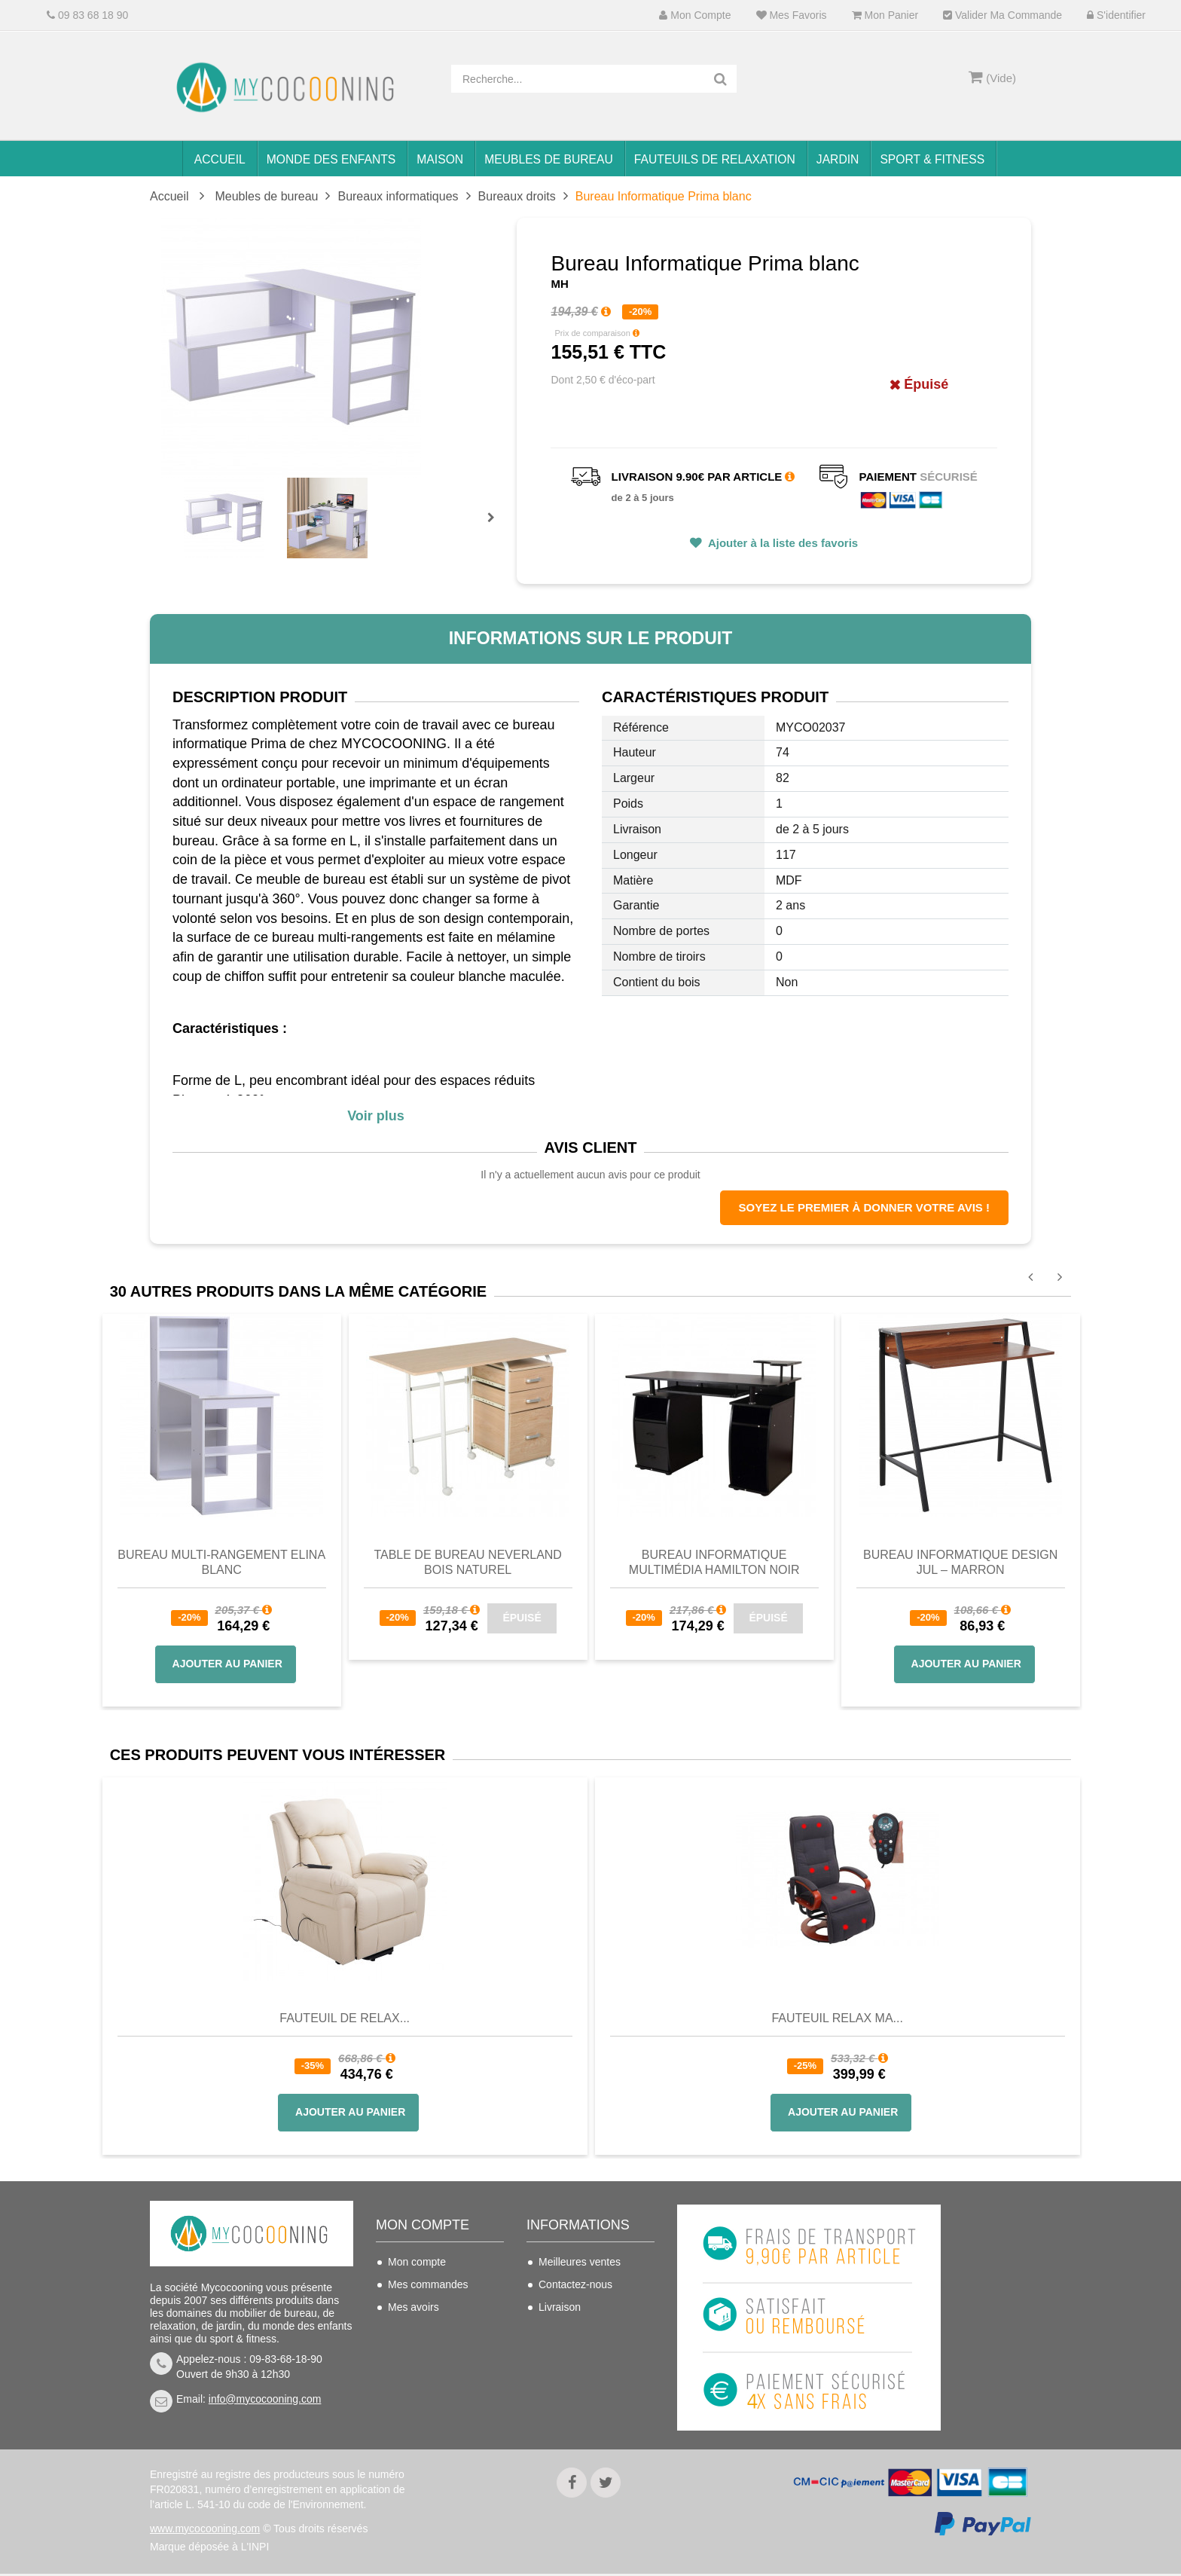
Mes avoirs (413, 2307)
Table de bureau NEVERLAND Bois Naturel (468, 1562)
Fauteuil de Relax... (344, 2018)
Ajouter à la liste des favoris (781, 542)
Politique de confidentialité (571, 2406)
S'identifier (1116, 15)
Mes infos (410, 2352)
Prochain (496, 527)
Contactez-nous (575, 2284)
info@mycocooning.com (265, 2399)
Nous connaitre (574, 2352)
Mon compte (695, 15)
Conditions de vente (585, 2330)
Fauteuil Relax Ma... (837, 2018)
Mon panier (885, 15)
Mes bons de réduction (441, 2375)
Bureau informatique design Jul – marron (960, 1562)
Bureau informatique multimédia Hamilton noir (714, 1562)
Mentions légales (578, 2375)
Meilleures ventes (580, 2262)
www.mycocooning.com (205, 2531)
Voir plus (375, 1115)
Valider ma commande (1002, 15)
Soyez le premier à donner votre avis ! (864, 1207)
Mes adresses (420, 2330)
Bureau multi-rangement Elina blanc (221, 1562)
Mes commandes (428, 2284)
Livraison (560, 2307)
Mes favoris (791, 15)
